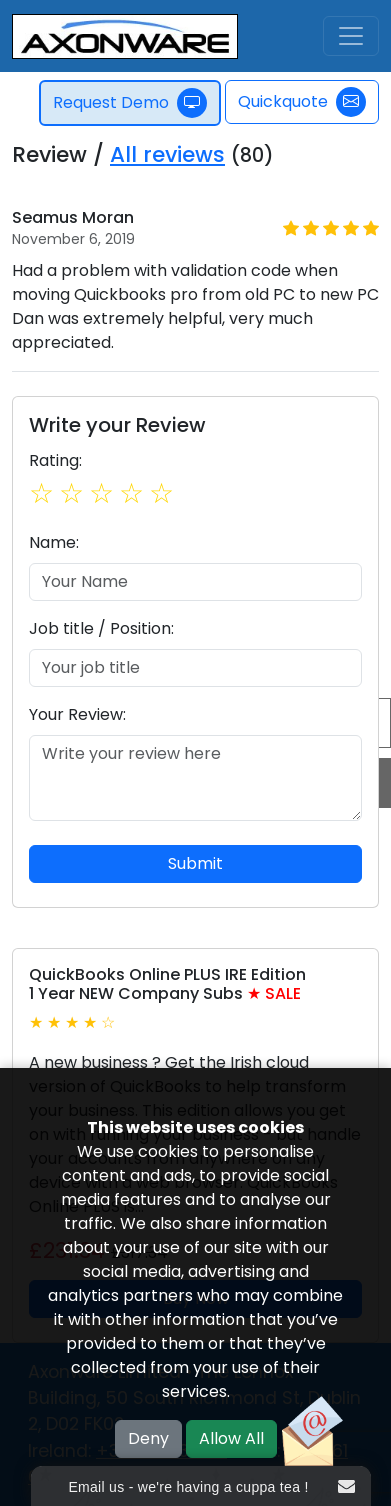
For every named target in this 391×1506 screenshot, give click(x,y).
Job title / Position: (101, 628)
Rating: (55, 460)
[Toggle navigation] (351, 36)
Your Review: (77, 714)
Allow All (231, 1438)
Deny (148, 1438)
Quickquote (302, 102)
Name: (54, 542)
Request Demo (131, 103)
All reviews (167, 154)
